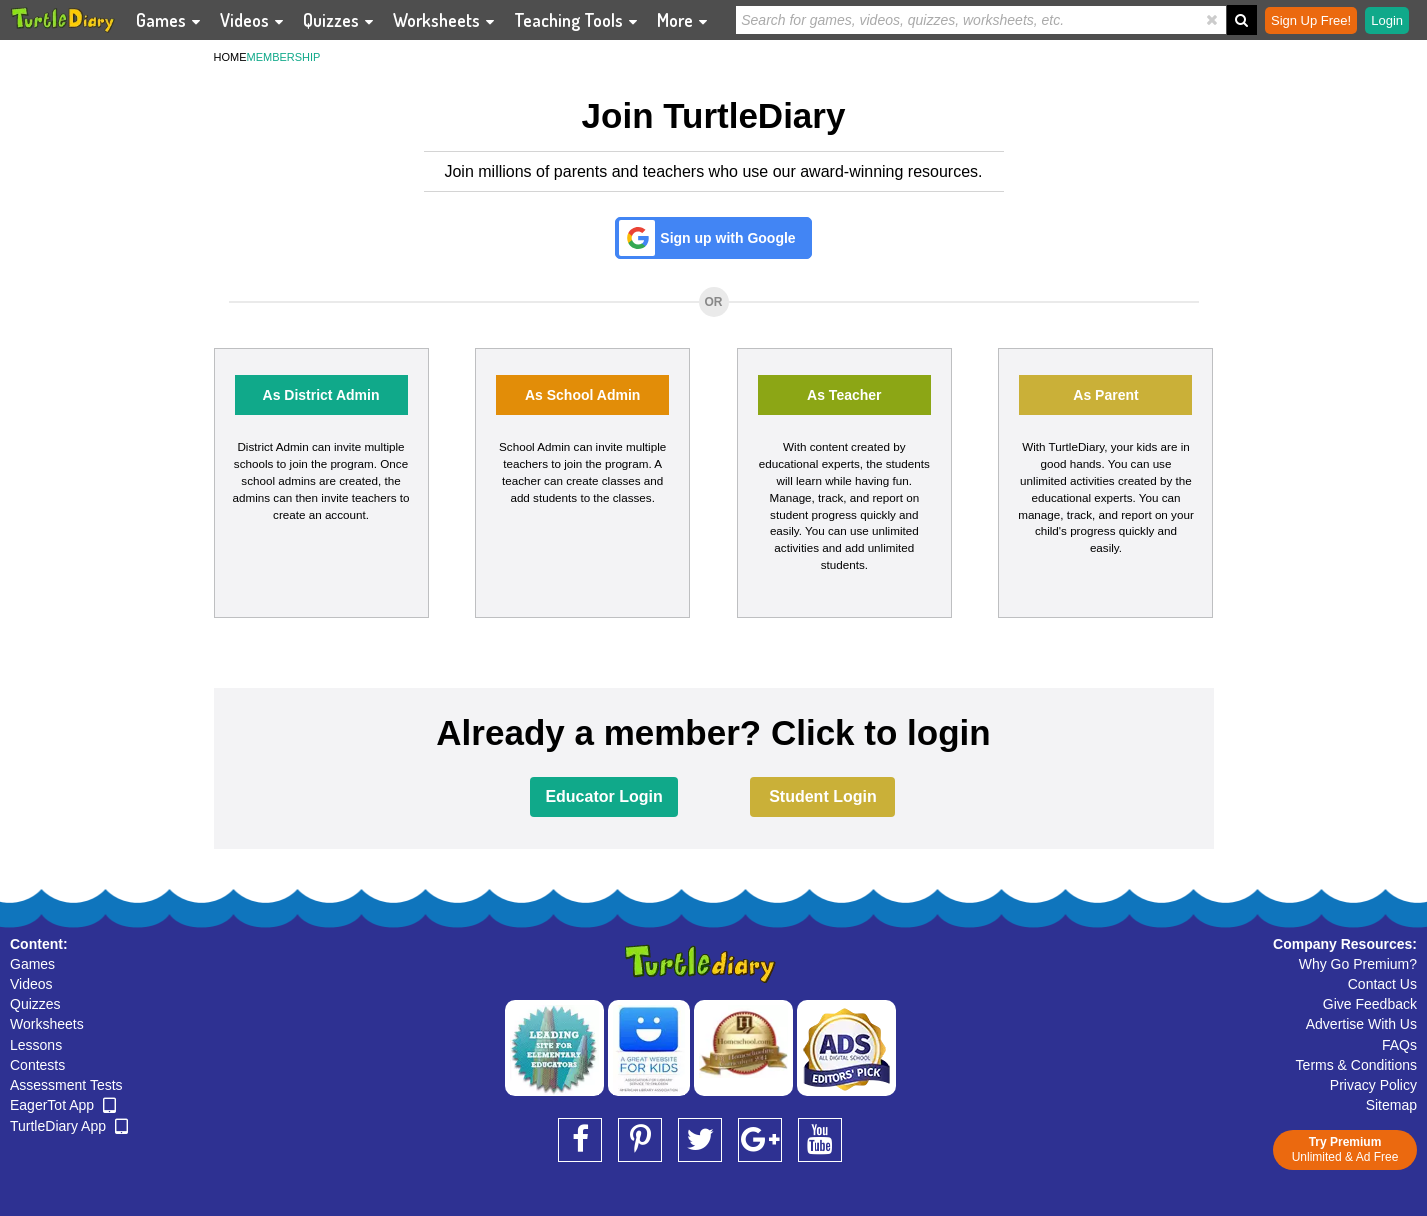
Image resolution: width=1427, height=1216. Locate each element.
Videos (31, 984)
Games (32, 964)
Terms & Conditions (1356, 1065)
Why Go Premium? (1358, 964)
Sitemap (1391, 1105)
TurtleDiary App (69, 1126)
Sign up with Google (727, 238)
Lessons (36, 1045)
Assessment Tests (66, 1085)
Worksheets (47, 1024)
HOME (230, 57)
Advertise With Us (1361, 1024)
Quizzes (35, 1004)
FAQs (1399, 1045)
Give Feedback (1370, 1004)
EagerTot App (63, 1105)
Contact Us (1382, 984)
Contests (37, 1065)
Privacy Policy (1373, 1085)
